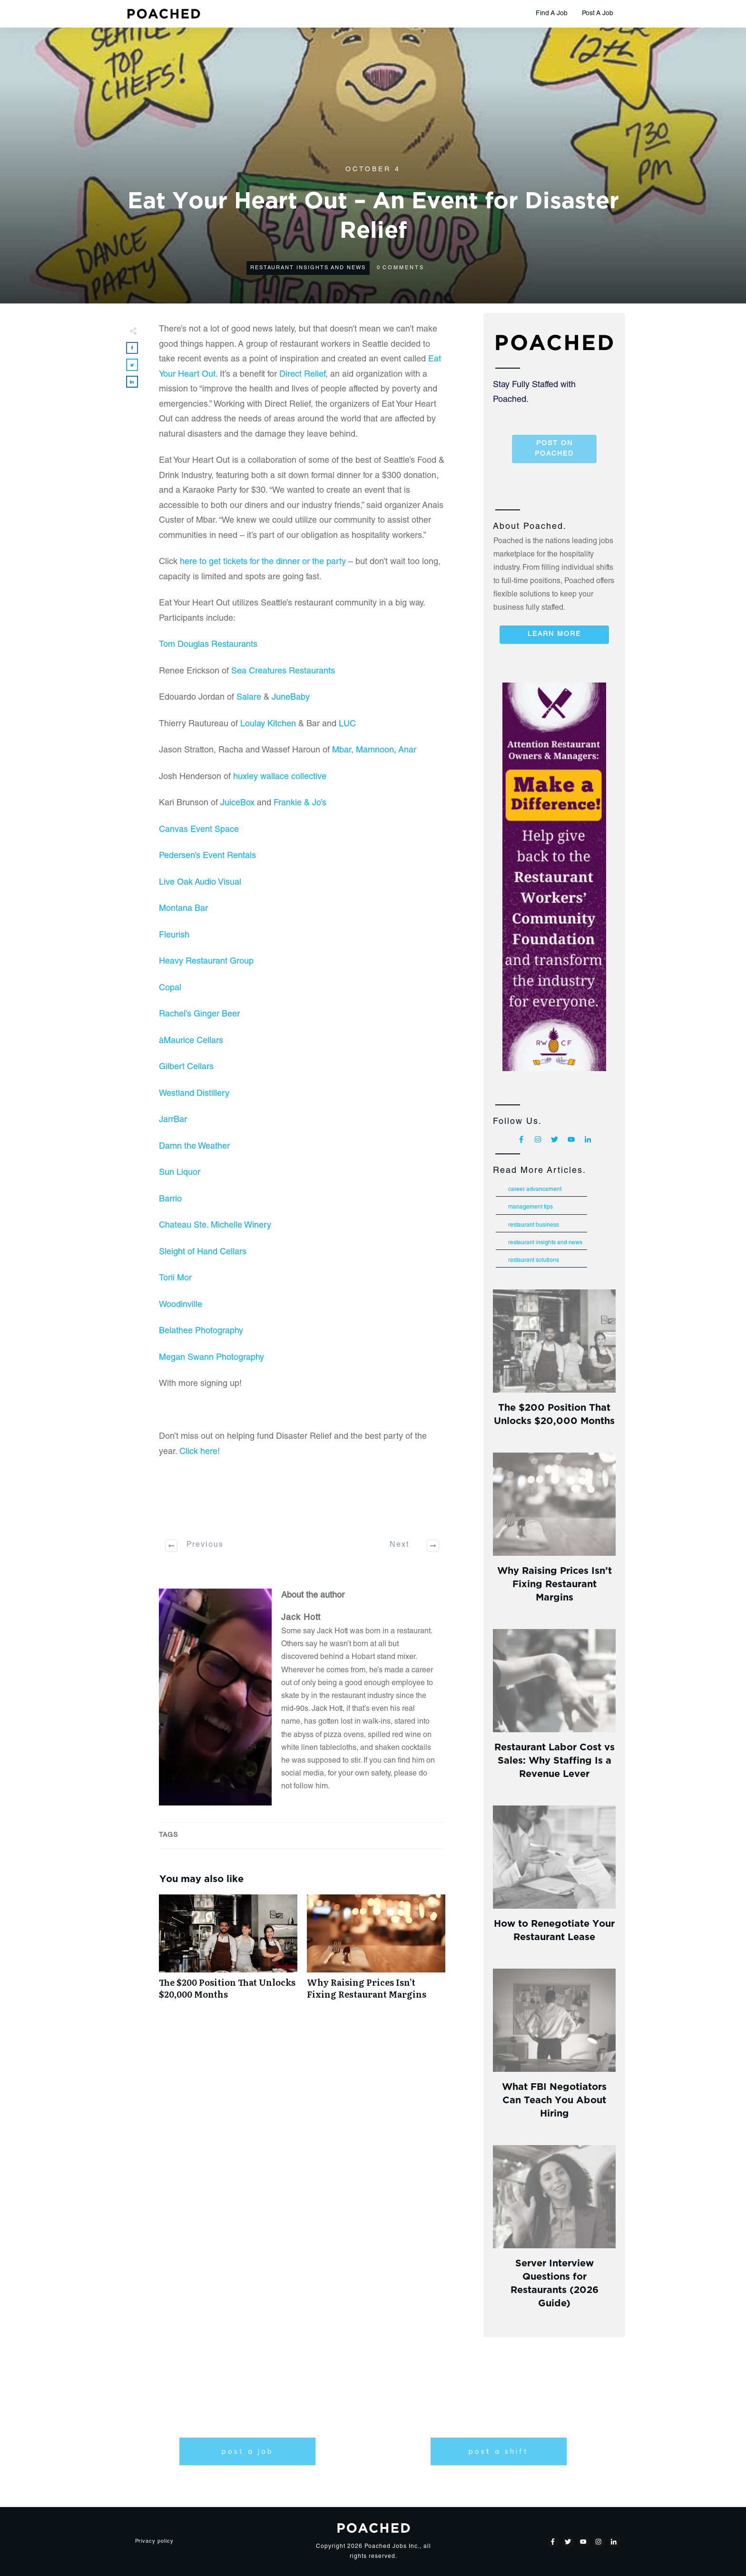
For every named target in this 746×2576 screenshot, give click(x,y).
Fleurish (174, 935)
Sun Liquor (179, 1173)
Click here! (199, 1452)
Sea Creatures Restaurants (283, 671)
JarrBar (173, 1120)
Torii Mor (175, 1278)
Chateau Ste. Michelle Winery (215, 1225)
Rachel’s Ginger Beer (199, 1014)
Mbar (341, 750)
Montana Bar (183, 909)
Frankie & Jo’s (300, 803)
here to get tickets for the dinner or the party (263, 562)
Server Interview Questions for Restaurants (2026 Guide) (554, 2281)
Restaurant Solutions (533, 1260)
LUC (347, 724)
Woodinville (180, 1305)
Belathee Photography (201, 1331)
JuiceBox (237, 803)
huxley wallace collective (279, 777)
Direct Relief (302, 375)
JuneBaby (291, 697)
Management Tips (530, 1207)
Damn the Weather (194, 1146)
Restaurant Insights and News (308, 268)
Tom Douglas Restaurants (208, 645)
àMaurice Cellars (191, 1041)
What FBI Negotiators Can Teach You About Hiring (554, 2098)
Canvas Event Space (199, 830)
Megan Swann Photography (211, 1358)
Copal (170, 988)
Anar (407, 750)
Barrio (170, 1199)
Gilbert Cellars (186, 1067)
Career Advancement (534, 1189)
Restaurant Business (533, 1225)
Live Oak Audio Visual (200, 882)
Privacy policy (154, 2541)
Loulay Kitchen (268, 724)
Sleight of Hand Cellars (204, 1252)
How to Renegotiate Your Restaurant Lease (554, 1929)
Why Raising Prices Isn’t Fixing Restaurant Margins (376, 1952)
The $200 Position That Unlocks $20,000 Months (228, 1952)
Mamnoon (375, 750)
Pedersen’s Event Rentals (207, 856)
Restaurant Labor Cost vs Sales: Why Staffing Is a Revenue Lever (554, 1759)
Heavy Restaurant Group (206, 961)
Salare (248, 697)
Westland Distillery (194, 1094)
